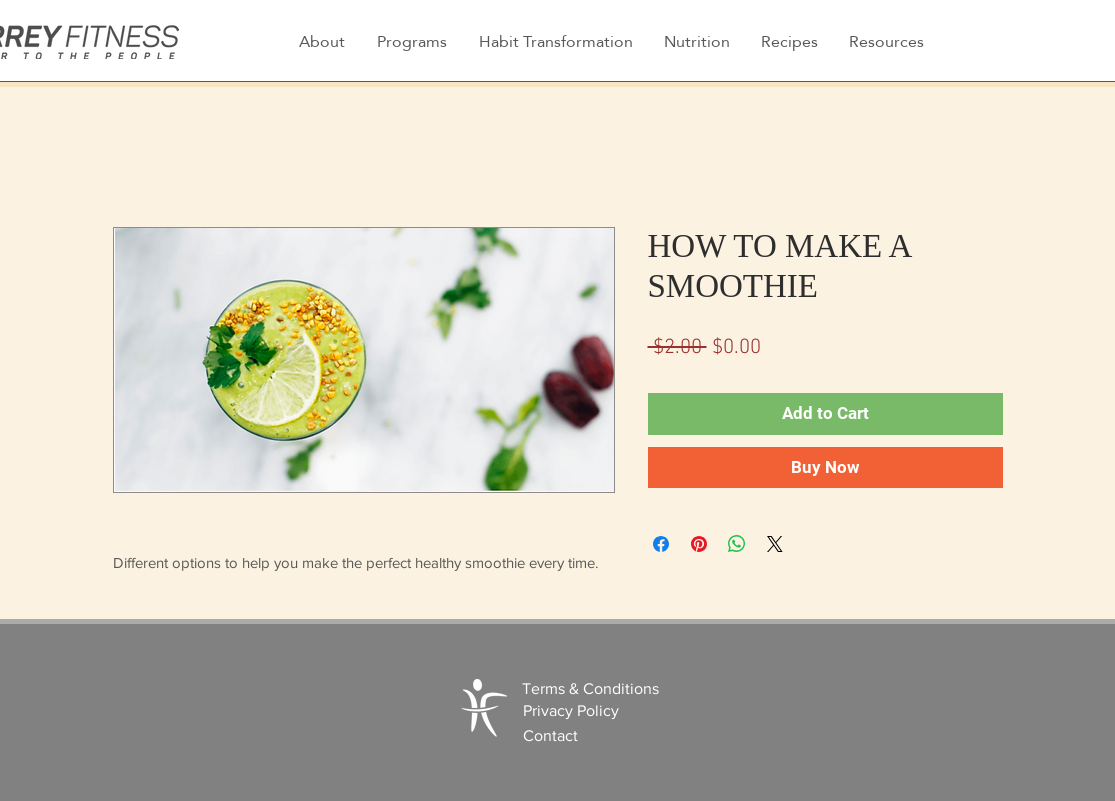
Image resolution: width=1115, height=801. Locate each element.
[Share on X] (775, 544)
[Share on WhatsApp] (737, 544)
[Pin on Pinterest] (699, 544)
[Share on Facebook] (661, 544)
